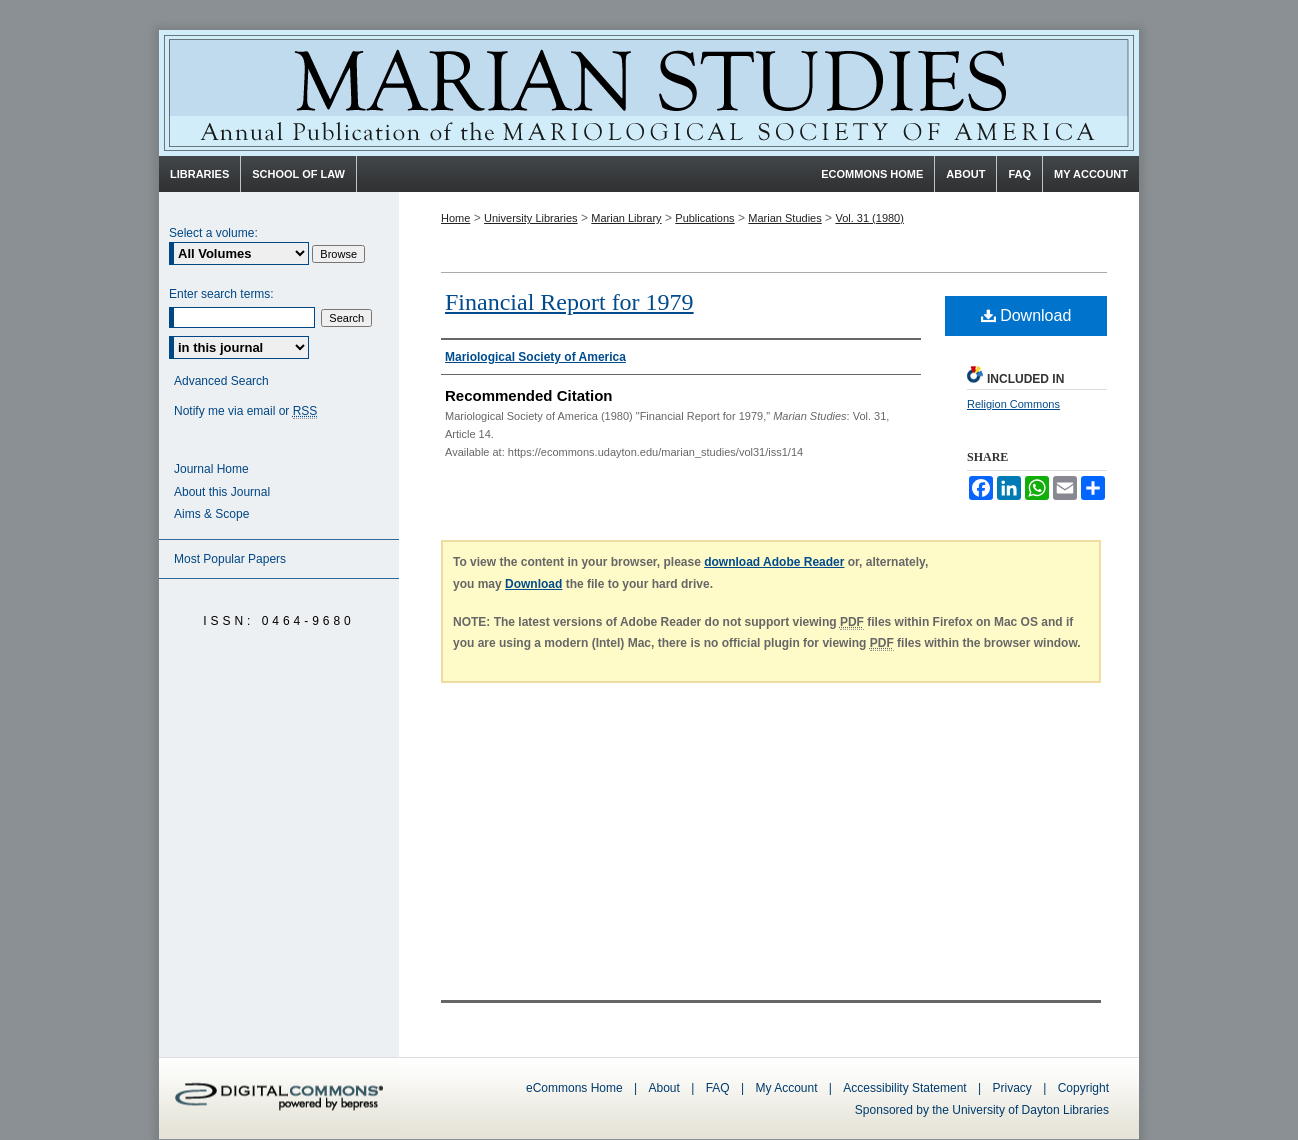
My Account (786, 1088)
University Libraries (531, 218)
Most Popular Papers (230, 559)
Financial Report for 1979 (569, 302)
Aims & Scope (211, 514)
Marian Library (626, 218)
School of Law (298, 174)
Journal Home (211, 469)
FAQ (718, 1088)
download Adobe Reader (774, 562)
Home (455, 218)
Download (1026, 315)
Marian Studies (649, 93)
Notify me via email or (245, 411)
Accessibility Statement (904, 1088)
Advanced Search (221, 381)
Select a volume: (213, 233)
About (664, 1088)
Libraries (199, 174)
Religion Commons (1013, 404)
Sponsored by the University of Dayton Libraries (982, 1110)
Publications (704, 218)
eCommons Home (574, 1088)
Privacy (1014, 1088)
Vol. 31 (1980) (869, 218)
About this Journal (222, 492)
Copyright (1083, 1088)
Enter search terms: (221, 294)
